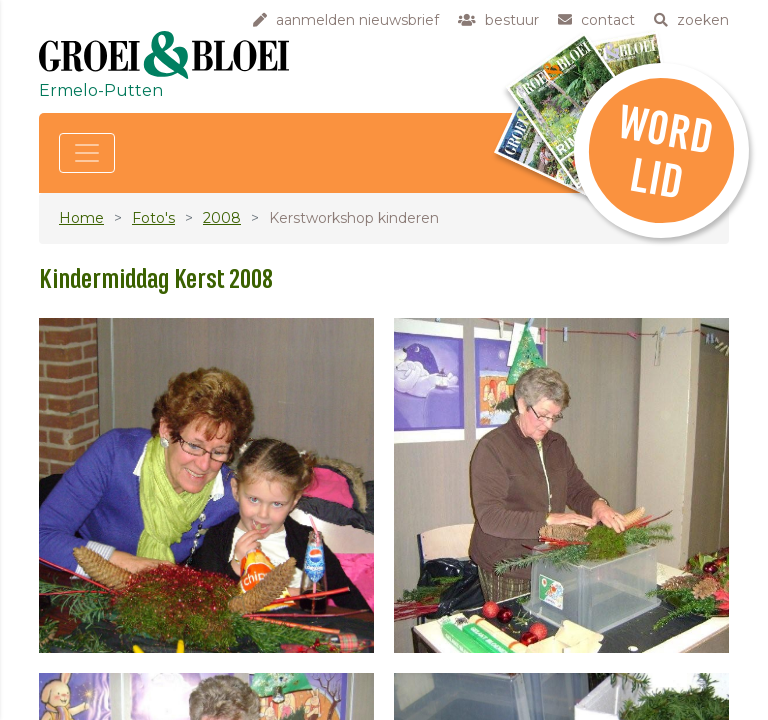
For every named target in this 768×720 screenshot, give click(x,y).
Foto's (153, 218)
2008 (222, 218)
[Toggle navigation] (87, 153)
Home (81, 218)
